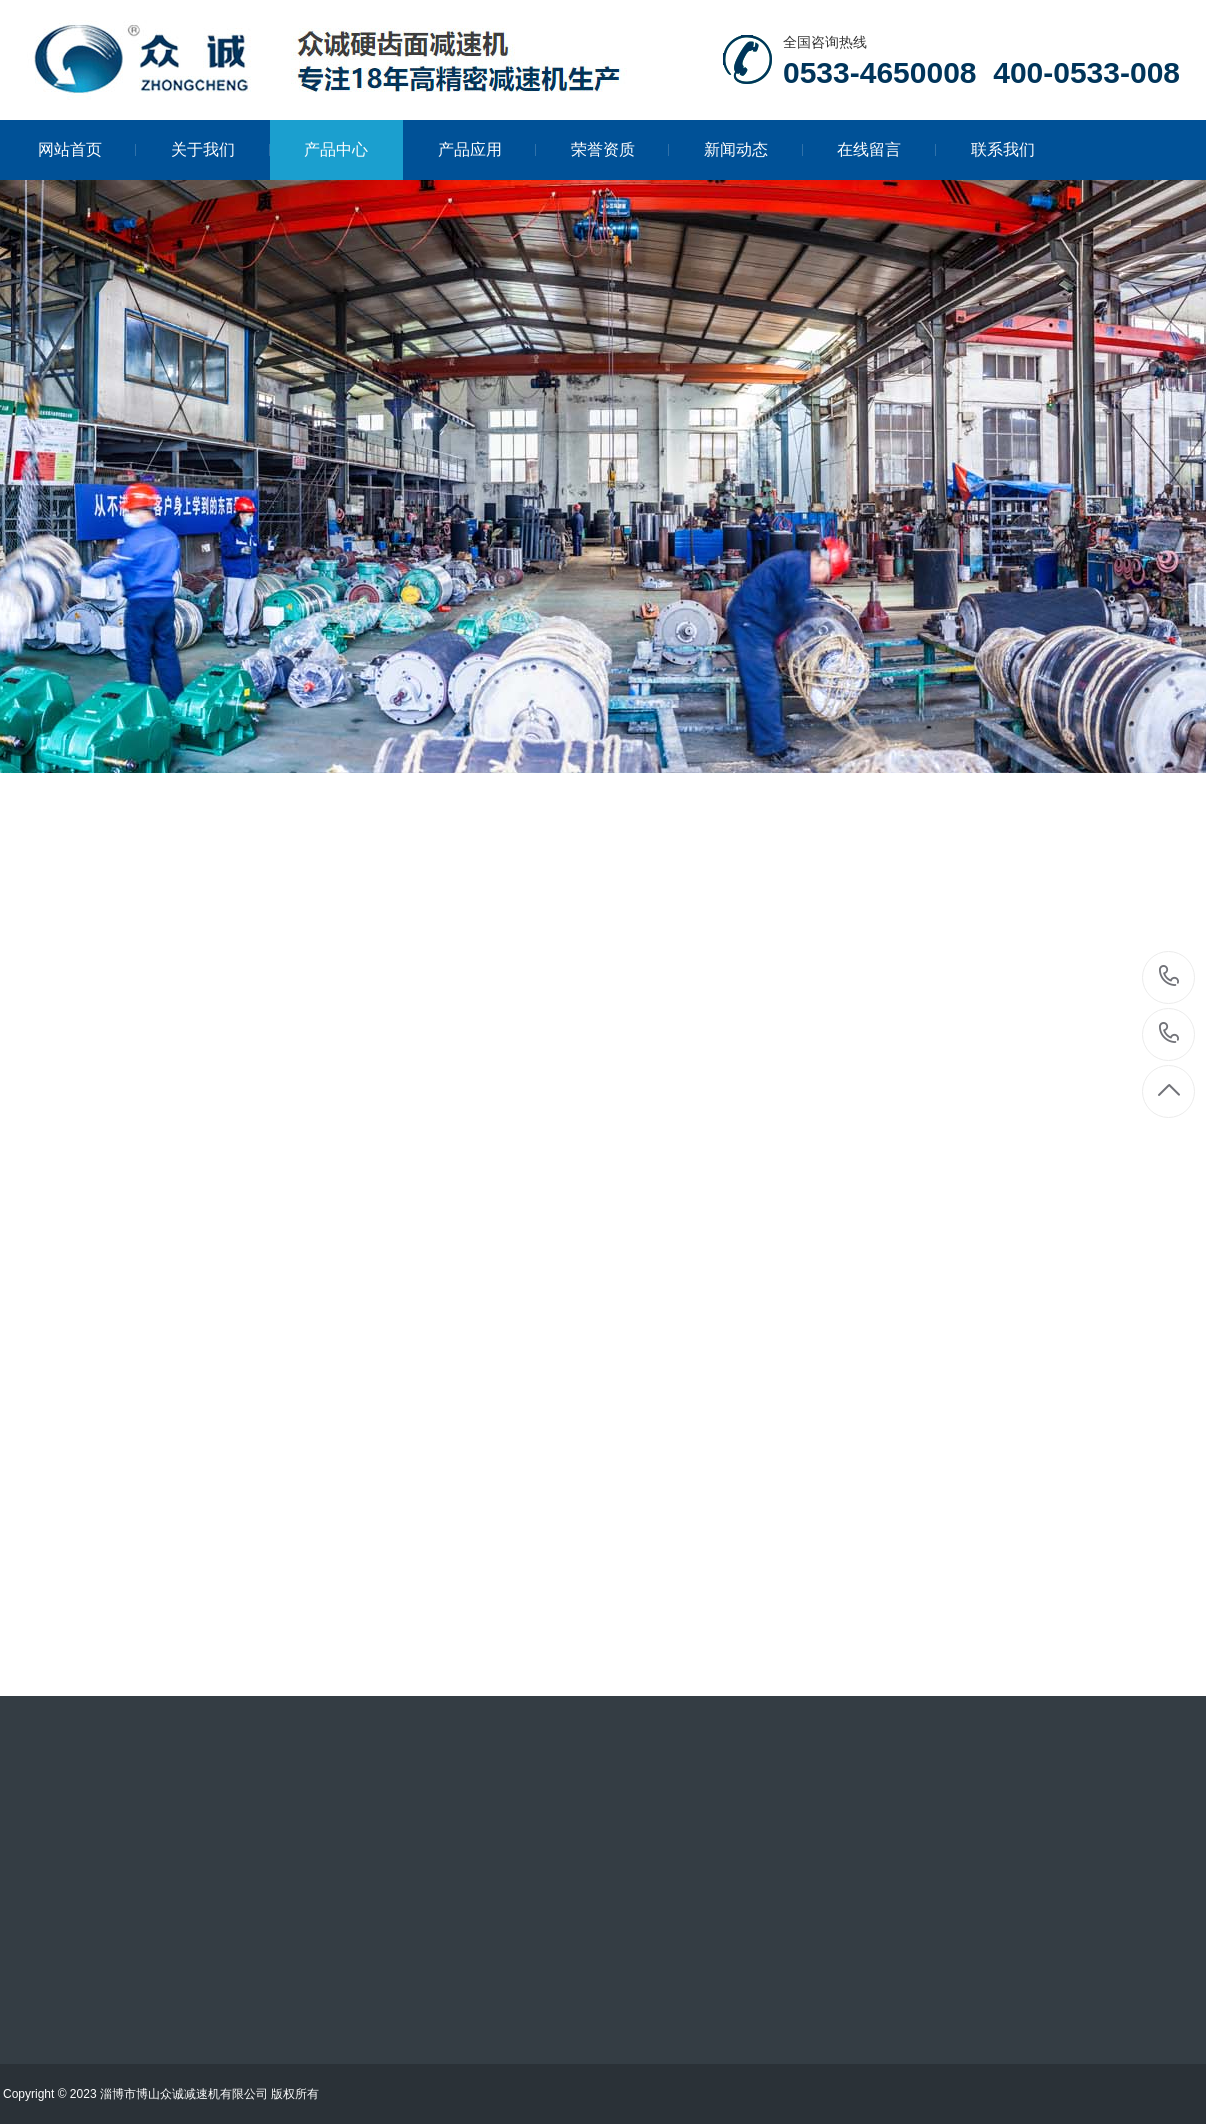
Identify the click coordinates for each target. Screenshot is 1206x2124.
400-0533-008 (1169, 1034)
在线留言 (886, 149)
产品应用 (487, 149)
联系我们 (1003, 149)
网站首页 (87, 149)
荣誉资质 (620, 149)
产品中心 (336, 149)
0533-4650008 (1169, 977)
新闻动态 (753, 149)
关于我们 (220, 149)
